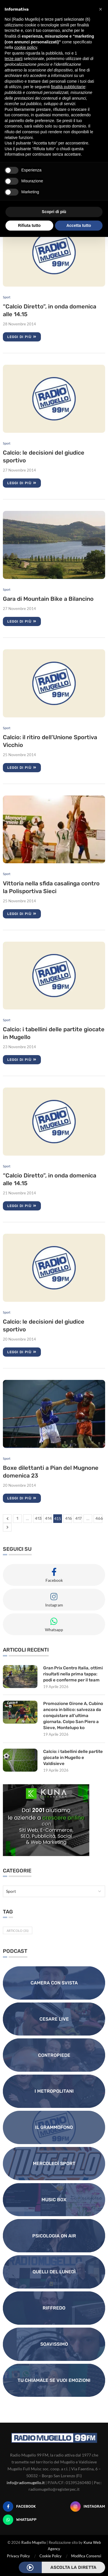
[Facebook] (19, 2506)
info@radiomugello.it (26, 2482)
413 (38, 1518)
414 (48, 1518)
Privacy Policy (18, 2556)
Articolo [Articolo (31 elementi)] (18, 1930)
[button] (100, 9)
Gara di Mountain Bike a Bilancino (48, 598)
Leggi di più (22, 337)
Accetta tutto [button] (78, 225)
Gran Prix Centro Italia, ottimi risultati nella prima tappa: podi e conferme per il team (73, 1674)
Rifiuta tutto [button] (29, 225)
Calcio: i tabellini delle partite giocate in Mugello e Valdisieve (73, 1757)
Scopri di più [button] (54, 211)
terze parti (13, 58)
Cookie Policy (50, 2556)
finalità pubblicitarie (68, 86)
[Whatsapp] (20, 2520)
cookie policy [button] (25, 47)
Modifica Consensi (86, 2556)
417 (78, 1518)
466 (98, 1518)
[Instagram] (87, 2506)
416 (68, 1518)
